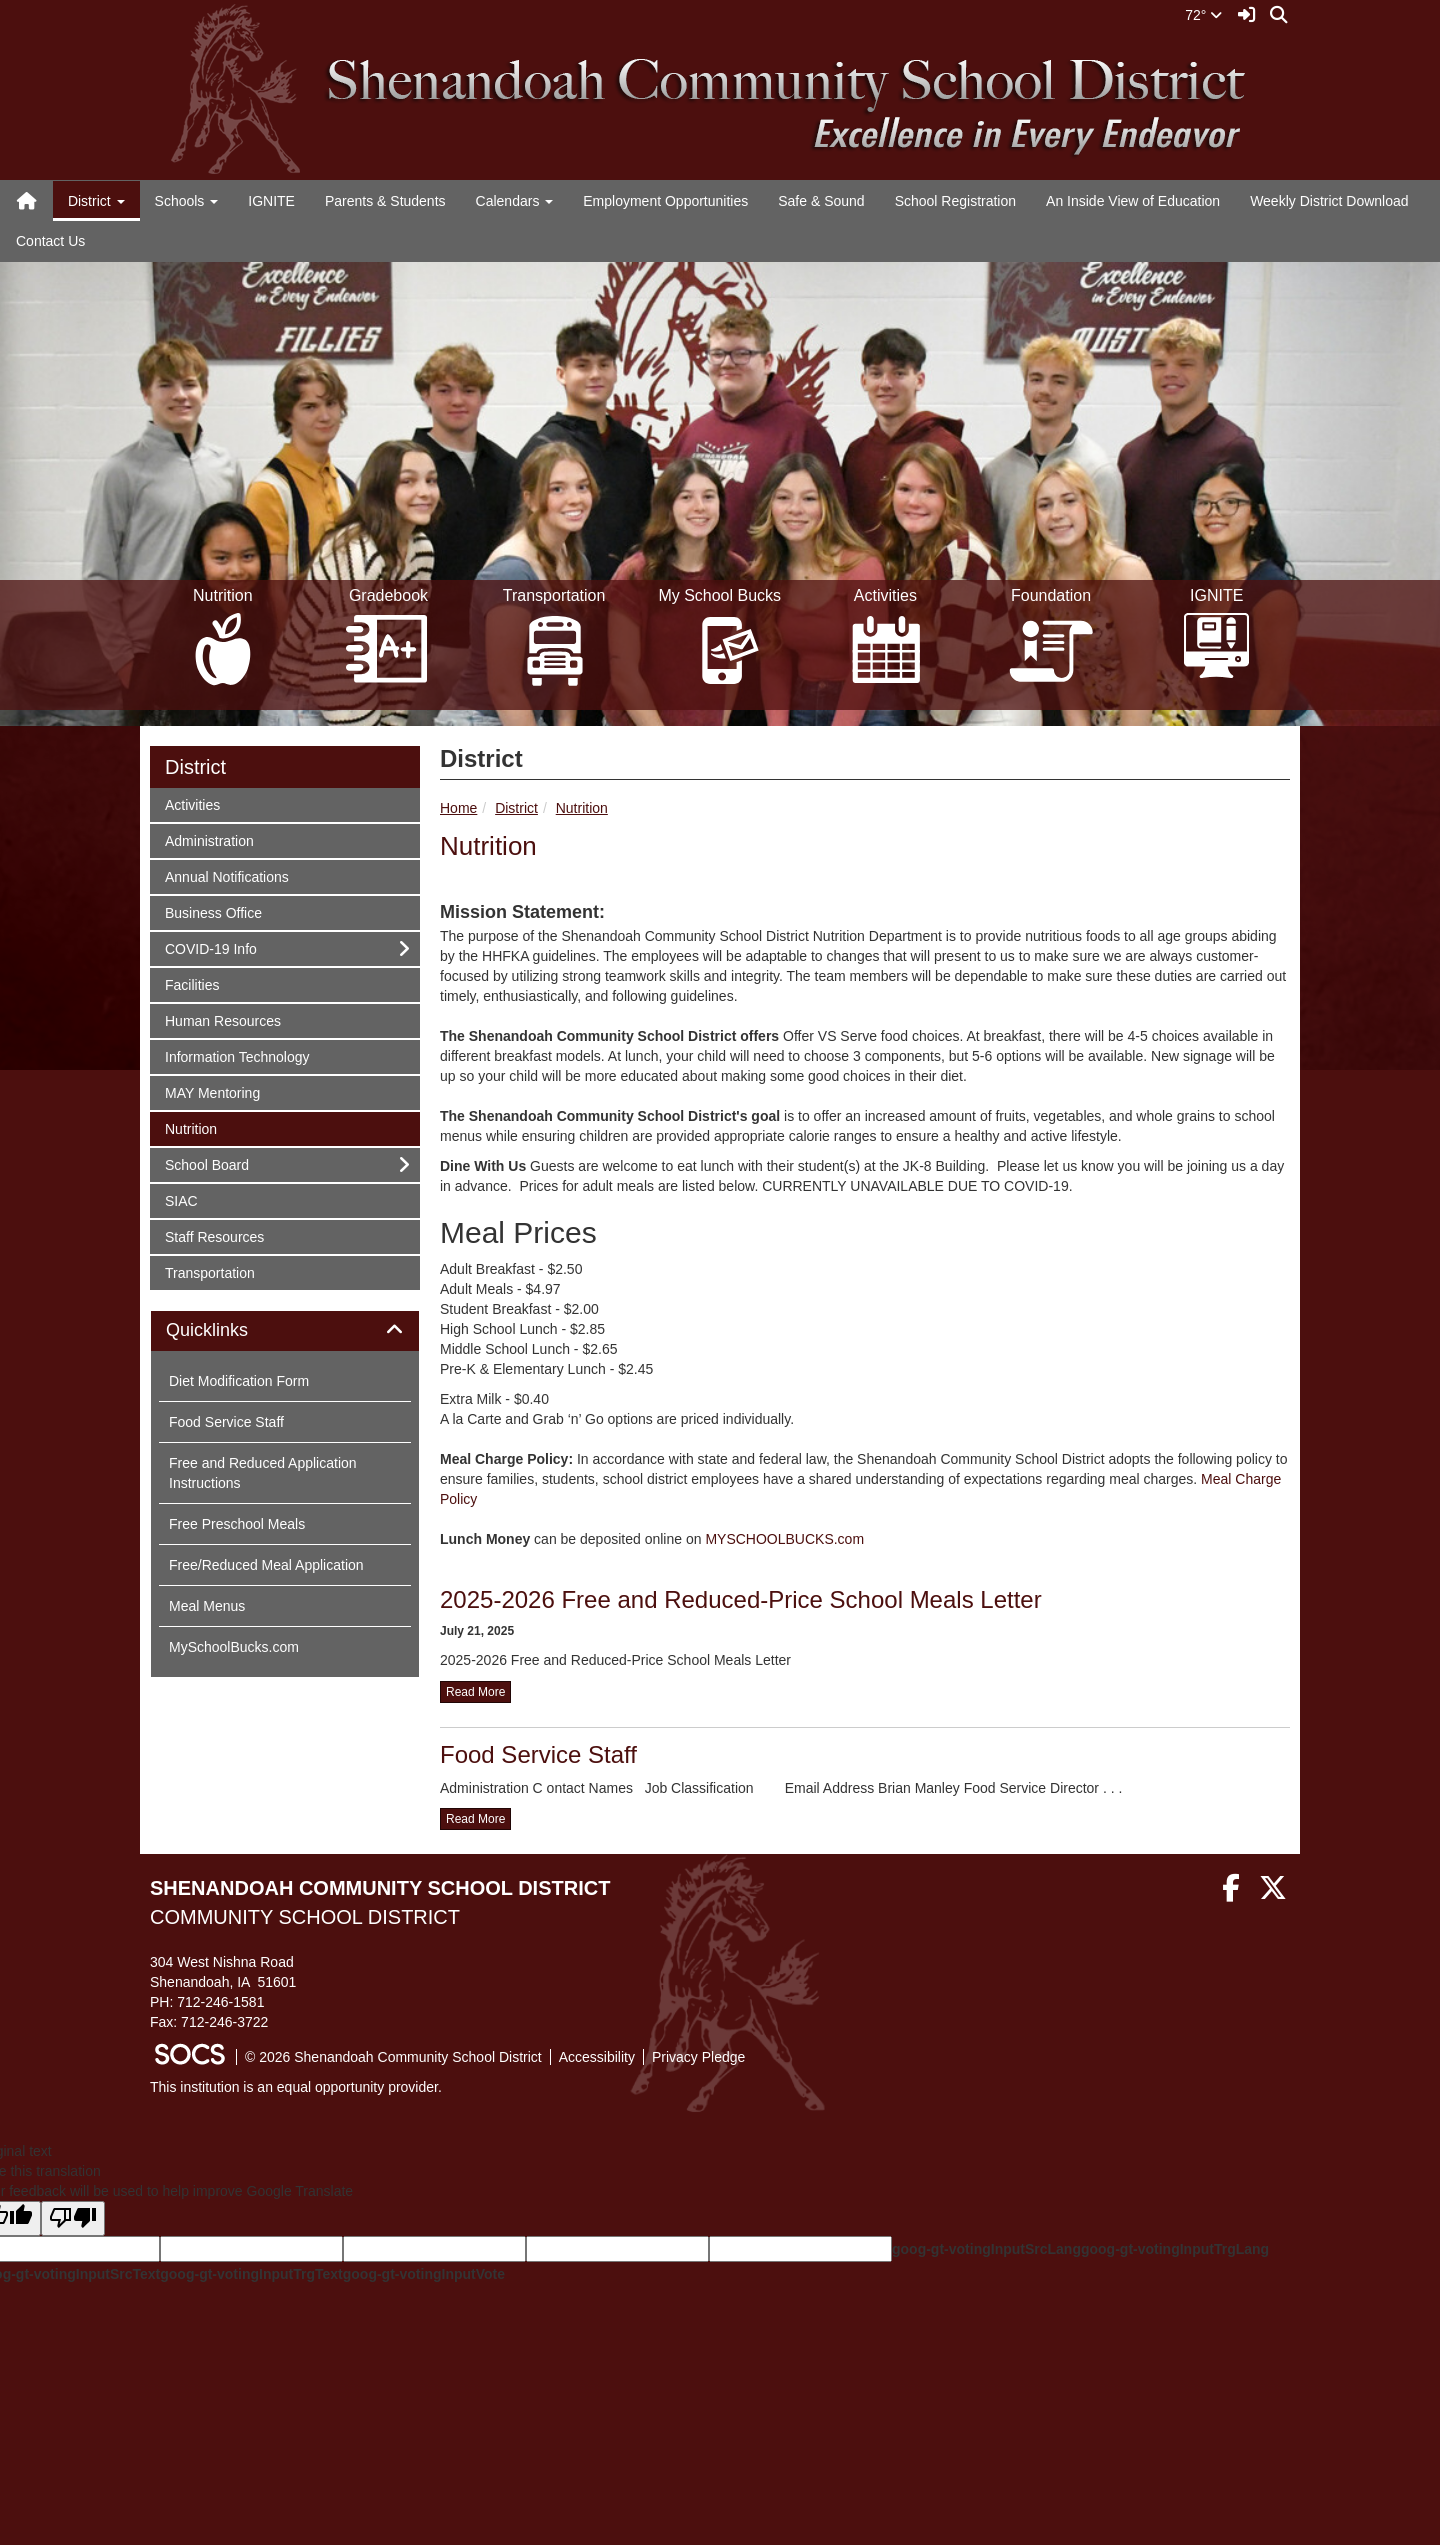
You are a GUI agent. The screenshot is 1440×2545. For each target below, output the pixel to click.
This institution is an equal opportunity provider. (296, 2087)
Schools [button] (187, 201)
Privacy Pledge (698, 2057)
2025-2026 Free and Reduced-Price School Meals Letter (741, 1599)
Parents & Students (385, 201)
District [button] (96, 201)
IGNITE (271, 201)
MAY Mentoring (212, 1091)
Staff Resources (214, 1235)
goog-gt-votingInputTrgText (251, 2274)
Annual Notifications (226, 875)
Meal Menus (207, 1606)
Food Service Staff (538, 1754)
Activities (192, 803)
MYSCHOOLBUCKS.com (784, 1539)
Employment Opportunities (665, 201)
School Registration (955, 201)
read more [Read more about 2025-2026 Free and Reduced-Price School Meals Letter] (475, 1692)
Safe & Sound (821, 201)
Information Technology (237, 1055)
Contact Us (50, 241)
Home (458, 808)
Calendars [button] (515, 201)
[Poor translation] (73, 2218)
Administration (209, 839)
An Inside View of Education (1133, 201)
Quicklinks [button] (229, 1330)
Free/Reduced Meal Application (266, 1565)
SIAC (191, 1199)
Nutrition (582, 808)
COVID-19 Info (210, 947)
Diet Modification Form (239, 1381)
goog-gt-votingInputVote (424, 2274)
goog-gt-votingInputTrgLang (1175, 2249)
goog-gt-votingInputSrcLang (986, 2249)
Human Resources (222, 1019)
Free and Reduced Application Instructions (263, 1473)
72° (1203, 15)
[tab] (285, 1331)
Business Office (213, 911)
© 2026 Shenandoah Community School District (393, 2057)
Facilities (191, 983)
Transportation (209, 1271)
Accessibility (597, 2057)
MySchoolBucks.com (234, 1647)
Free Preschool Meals (237, 1524)
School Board (206, 1163)
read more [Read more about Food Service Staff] (475, 1819)
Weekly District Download (1329, 201)
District (516, 808)
